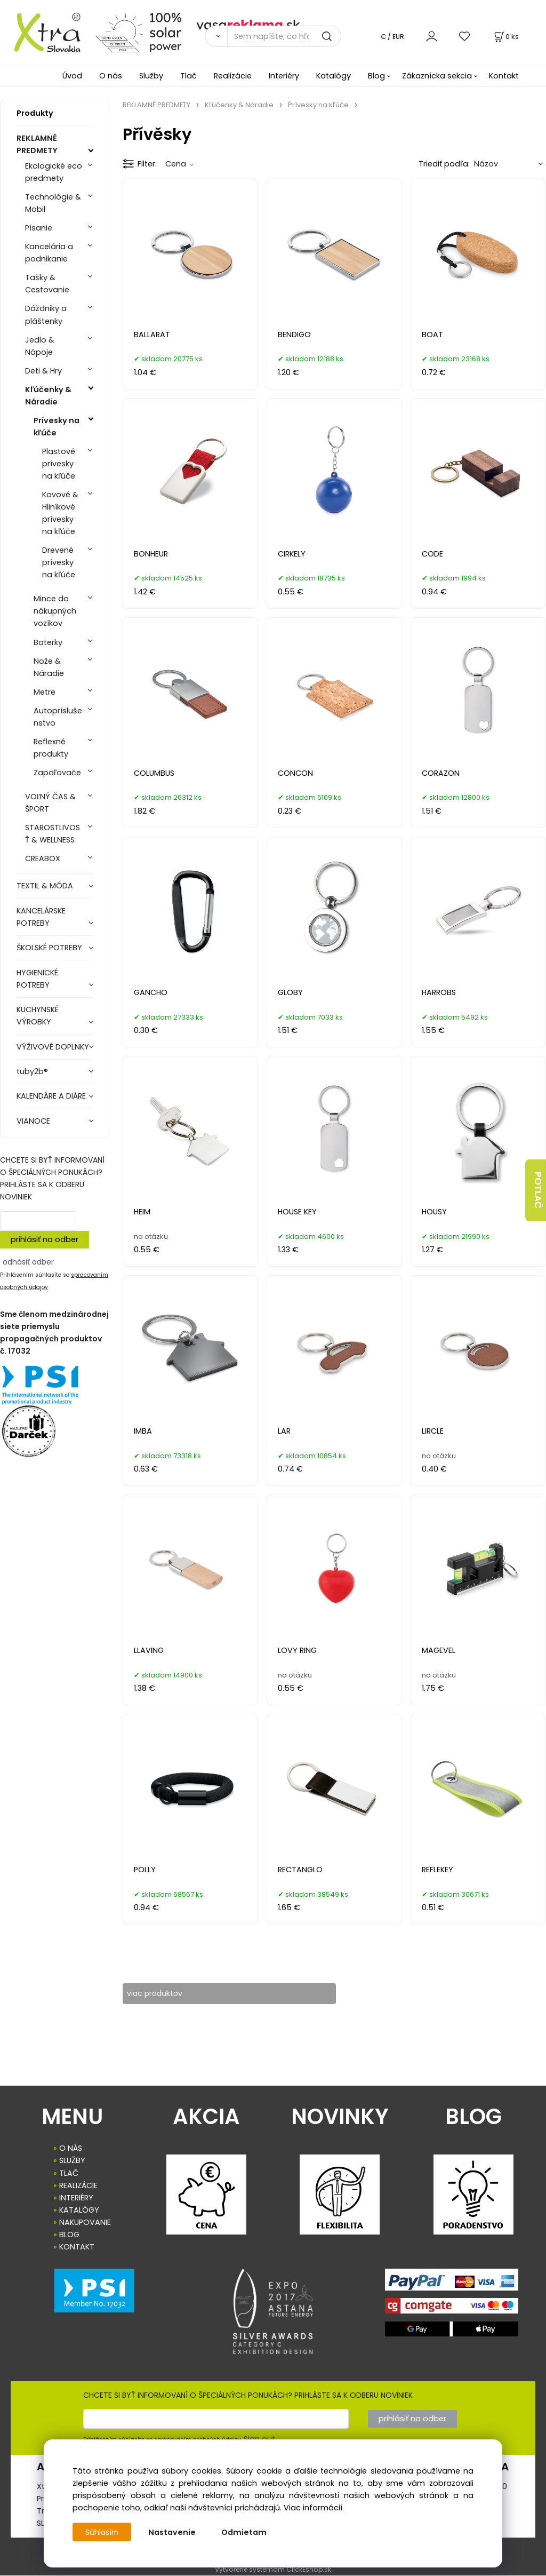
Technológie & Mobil (53, 203)
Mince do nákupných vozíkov (55, 611)
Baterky (48, 642)
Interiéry (284, 75)
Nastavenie (174, 2532)
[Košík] (505, 36)
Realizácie (233, 75)
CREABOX (42, 858)
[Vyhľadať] (216, 36)
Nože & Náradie (49, 667)
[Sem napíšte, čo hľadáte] (284, 36)
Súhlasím (103, 2532)
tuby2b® (32, 1071)
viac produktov (162, 1993)
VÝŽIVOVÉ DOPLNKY (53, 1046)
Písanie (38, 227)
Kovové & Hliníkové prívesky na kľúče (60, 513)
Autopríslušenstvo (58, 716)
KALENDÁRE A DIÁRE (51, 1096)
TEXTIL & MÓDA (45, 885)
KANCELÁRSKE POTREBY (41, 916)
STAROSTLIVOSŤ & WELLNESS (52, 833)
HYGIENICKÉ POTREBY (37, 978)
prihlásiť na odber (44, 1239)
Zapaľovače (57, 772)
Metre (44, 692)
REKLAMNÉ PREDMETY (37, 144)
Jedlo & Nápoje (39, 346)
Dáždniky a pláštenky (46, 314)
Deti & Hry (43, 370)
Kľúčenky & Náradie (48, 395)
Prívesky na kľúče (56, 426)
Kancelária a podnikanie (49, 252)
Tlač (188, 75)
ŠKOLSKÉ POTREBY (49, 947)
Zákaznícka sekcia (437, 75)
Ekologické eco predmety (53, 172)
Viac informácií (313, 2507)
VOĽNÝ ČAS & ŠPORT (50, 802)
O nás (110, 75)
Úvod (72, 75)
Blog (376, 75)
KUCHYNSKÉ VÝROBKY (38, 1015)
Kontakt (504, 75)
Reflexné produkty (51, 747)
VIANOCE (33, 1121)
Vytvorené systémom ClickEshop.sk (273, 2569)
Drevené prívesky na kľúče (58, 562)
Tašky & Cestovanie (47, 283)
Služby (151, 75)
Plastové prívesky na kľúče (58, 463)
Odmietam (246, 2532)
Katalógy (333, 75)
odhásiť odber (28, 1262)
